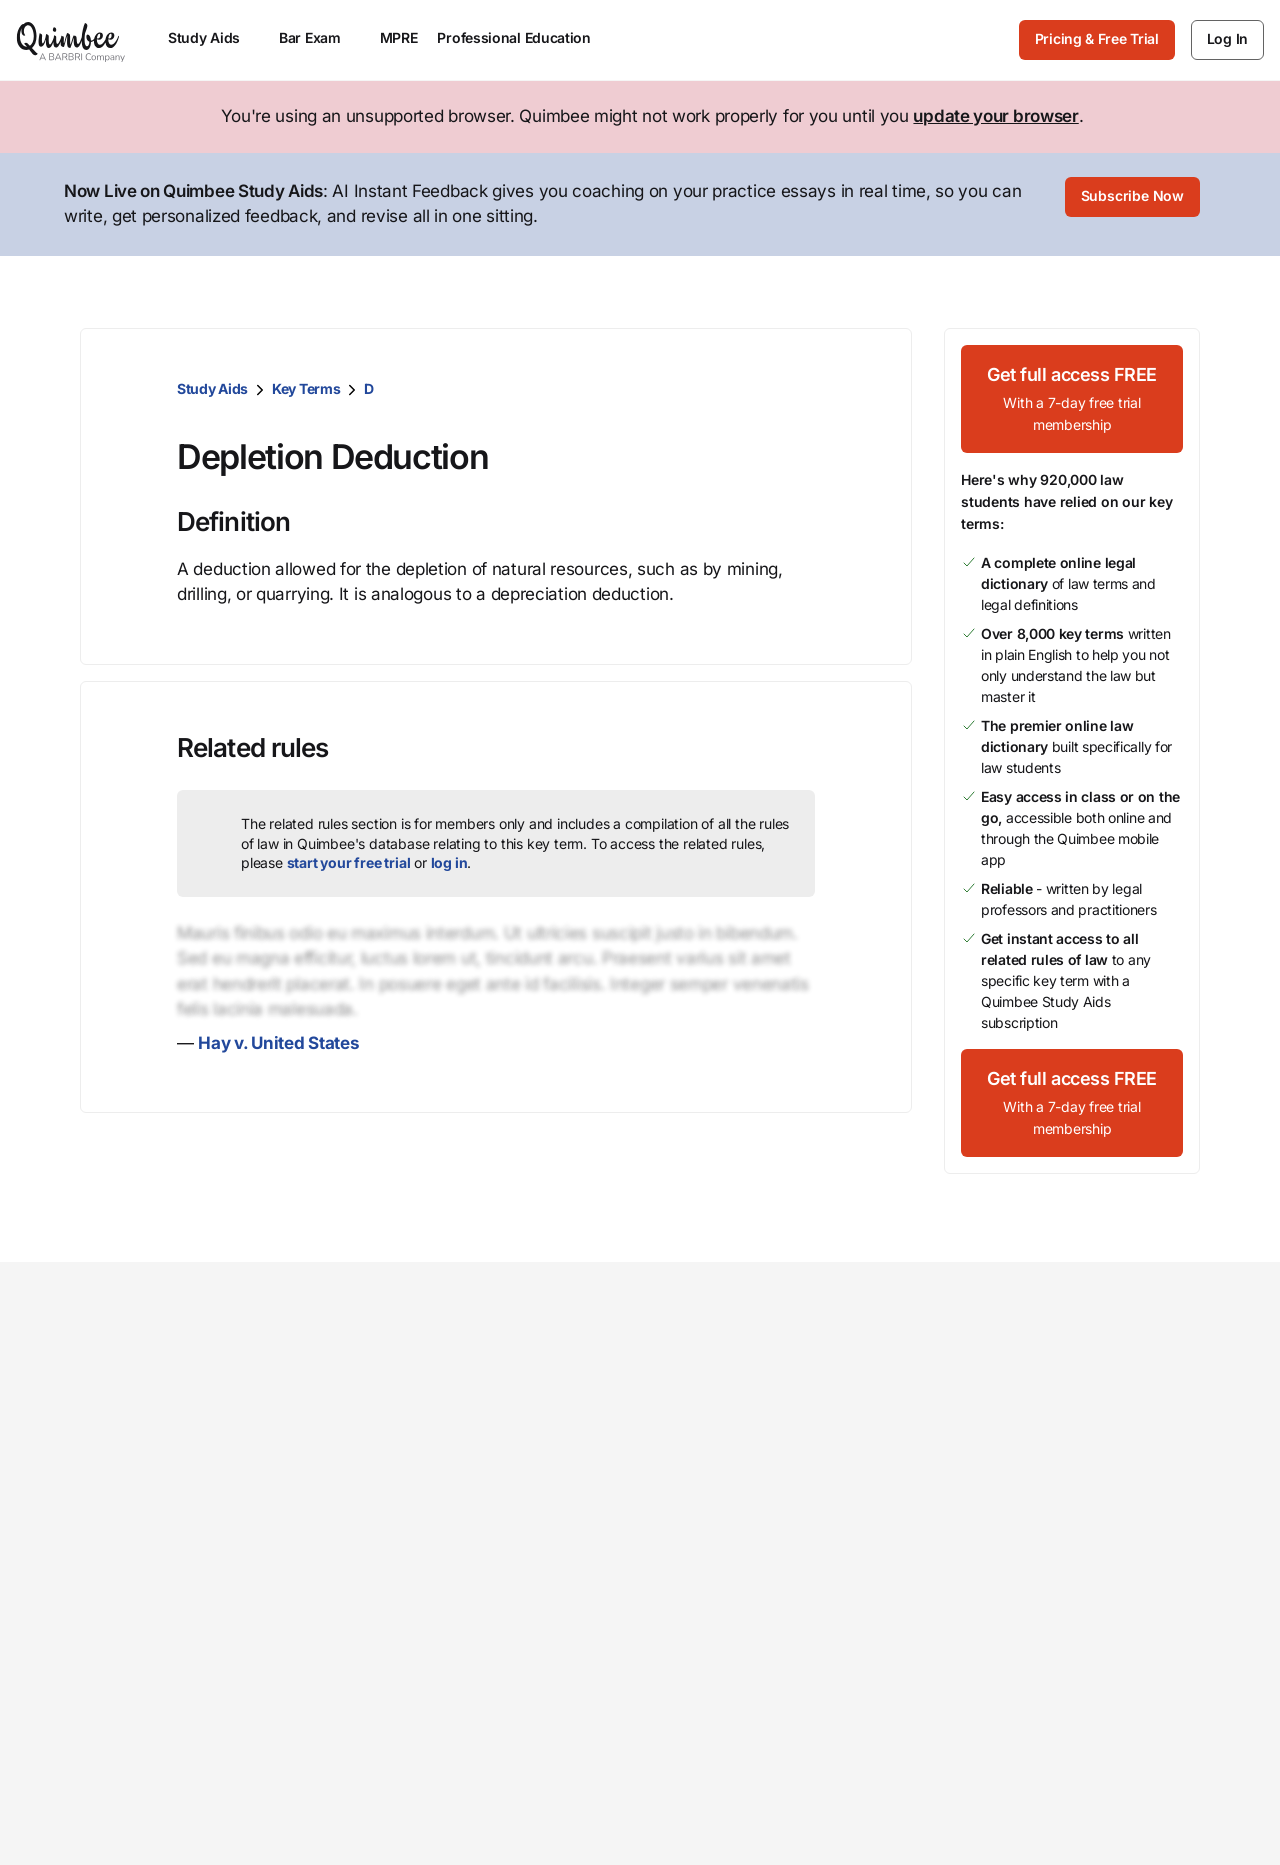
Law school (513, 1382)
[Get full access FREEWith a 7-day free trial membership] (1072, 395)
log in (449, 858)
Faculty (498, 1478)
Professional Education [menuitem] (523, 37)
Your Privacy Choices (893, 1718)
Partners (693, 1533)
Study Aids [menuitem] (213, 37)
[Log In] (1227, 40)
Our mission (707, 1382)
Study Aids (212, 384)
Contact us (1084, 1382)
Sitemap (1032, 1718)
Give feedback (1098, 1414)
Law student (518, 1414)
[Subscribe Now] (1133, 203)
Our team (695, 1414)
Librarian (504, 1446)
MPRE (399, 37)
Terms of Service (1051, 1687)
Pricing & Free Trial (1097, 38)
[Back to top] (640, 1809)
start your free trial (349, 858)
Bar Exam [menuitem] (319, 37)
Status (1066, 1478)
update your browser (995, 116)
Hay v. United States (278, 1039)
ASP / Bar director (539, 1510)
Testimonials (710, 1565)
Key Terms (306, 384)
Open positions (719, 1502)
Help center (1087, 1446)
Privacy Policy (1161, 1687)
